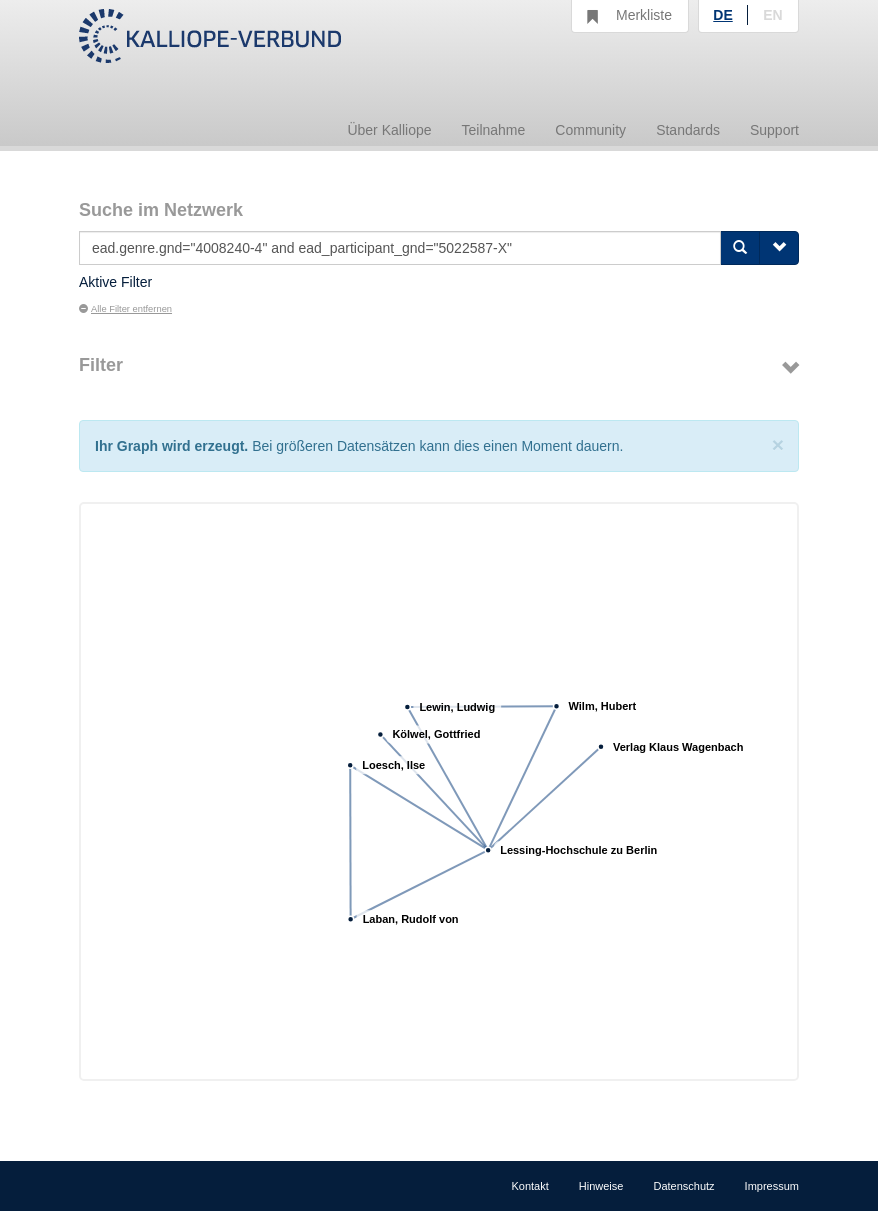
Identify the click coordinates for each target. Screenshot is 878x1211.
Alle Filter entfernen (125, 309)
